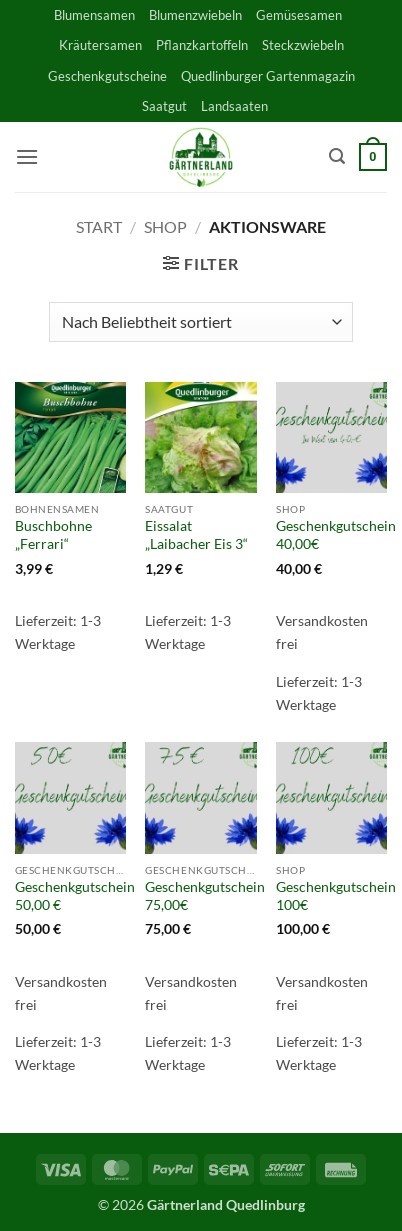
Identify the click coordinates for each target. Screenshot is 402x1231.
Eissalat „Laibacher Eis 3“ (196, 535)
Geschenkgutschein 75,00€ (205, 896)
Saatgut (164, 106)
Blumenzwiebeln (195, 15)
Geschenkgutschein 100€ (336, 896)
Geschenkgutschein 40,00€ (336, 535)
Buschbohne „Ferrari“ (53, 535)
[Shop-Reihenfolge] (200, 322)
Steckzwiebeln (303, 45)
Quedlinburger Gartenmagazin (268, 76)
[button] (27, 156)
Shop (165, 226)
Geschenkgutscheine (107, 76)
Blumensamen (94, 15)
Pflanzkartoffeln (202, 45)
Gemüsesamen (299, 15)
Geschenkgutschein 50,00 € (75, 896)
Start (99, 226)
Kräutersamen (100, 45)
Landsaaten (234, 106)
